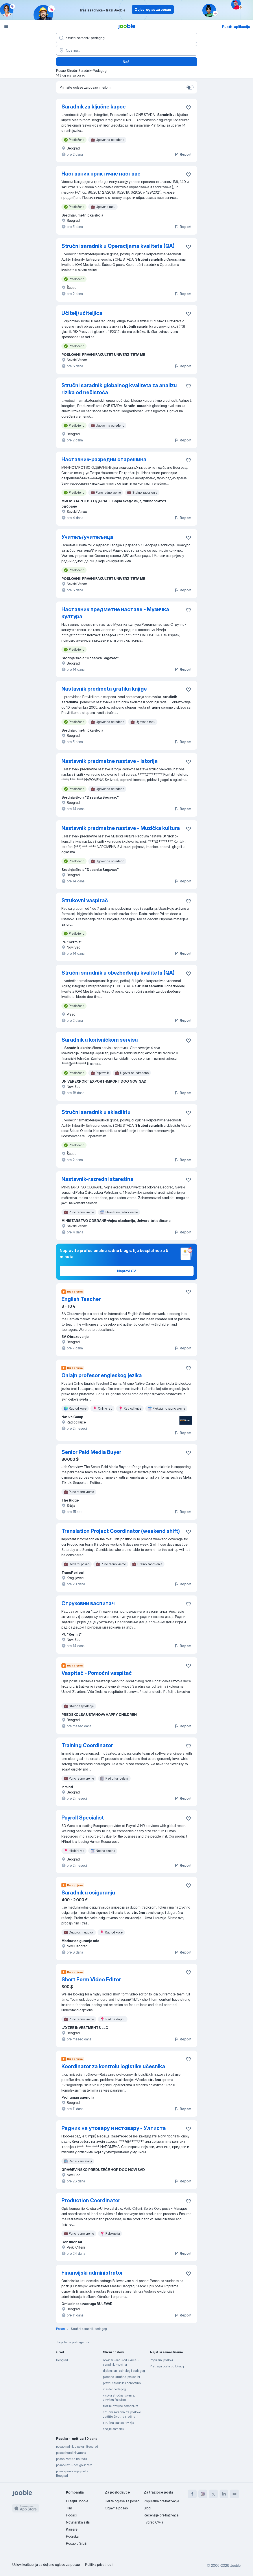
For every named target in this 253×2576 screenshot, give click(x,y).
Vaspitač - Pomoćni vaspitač (96, 1673)
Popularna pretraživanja (161, 2501)
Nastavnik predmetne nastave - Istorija (109, 761)
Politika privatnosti (99, 2564)
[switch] (190, 87)
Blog (147, 2508)
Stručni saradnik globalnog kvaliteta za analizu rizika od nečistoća (119, 389)
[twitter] (213, 2494)
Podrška (72, 2536)
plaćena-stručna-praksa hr (121, 2377)
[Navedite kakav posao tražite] (126, 38)
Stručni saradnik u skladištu (96, 1112)
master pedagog (114, 2389)
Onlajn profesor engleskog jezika (101, 1375)
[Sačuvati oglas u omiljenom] (188, 107)
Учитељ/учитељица (87, 537)
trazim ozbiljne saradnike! (120, 2406)
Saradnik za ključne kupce (93, 106)
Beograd (62, 2360)
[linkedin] (224, 2494)
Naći (126, 62)
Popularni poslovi (161, 2360)
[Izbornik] (6, 26)
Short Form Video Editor (91, 1979)
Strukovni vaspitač (84, 900)
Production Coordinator (90, 2200)
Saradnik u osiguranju (88, 1892)
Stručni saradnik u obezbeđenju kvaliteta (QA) (118, 973)
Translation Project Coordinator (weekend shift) (120, 1531)
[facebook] (192, 2494)
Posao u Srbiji (76, 2543)
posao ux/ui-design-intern (74, 2465)
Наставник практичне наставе (100, 173)
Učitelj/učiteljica (81, 313)
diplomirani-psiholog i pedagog (124, 2370)
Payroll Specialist (82, 1817)
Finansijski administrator (92, 2273)
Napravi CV (126, 1271)
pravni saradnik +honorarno (122, 2383)
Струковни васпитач (88, 1603)
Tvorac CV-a (153, 2522)
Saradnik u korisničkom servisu (99, 1040)
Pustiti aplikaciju (236, 26)
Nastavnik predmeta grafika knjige (104, 689)
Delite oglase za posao (122, 2501)
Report (183, 154)
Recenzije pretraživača (161, 2515)
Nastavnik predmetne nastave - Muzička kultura (120, 828)
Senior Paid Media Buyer (91, 1452)
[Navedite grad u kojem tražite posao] (126, 50)
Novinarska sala (78, 2522)
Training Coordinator (87, 1745)
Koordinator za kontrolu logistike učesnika (113, 2066)
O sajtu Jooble (77, 2501)
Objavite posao (116, 2508)
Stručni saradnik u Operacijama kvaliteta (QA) (118, 246)
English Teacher (81, 1299)
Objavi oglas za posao (153, 9)
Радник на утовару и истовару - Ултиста (113, 2128)
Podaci (71, 2515)
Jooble (235, 2565)
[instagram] (202, 2494)
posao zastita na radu (71, 2459)
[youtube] (234, 2494)
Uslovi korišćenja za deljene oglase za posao (46, 2564)
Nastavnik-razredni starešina (97, 1179)
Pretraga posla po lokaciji (167, 2366)
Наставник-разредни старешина (103, 459)
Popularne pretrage (73, 2342)
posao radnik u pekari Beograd (77, 2446)
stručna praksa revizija (118, 2423)
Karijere (72, 2529)
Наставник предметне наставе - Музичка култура (115, 613)
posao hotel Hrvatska (71, 2453)
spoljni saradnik (113, 2429)
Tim (69, 2508)
